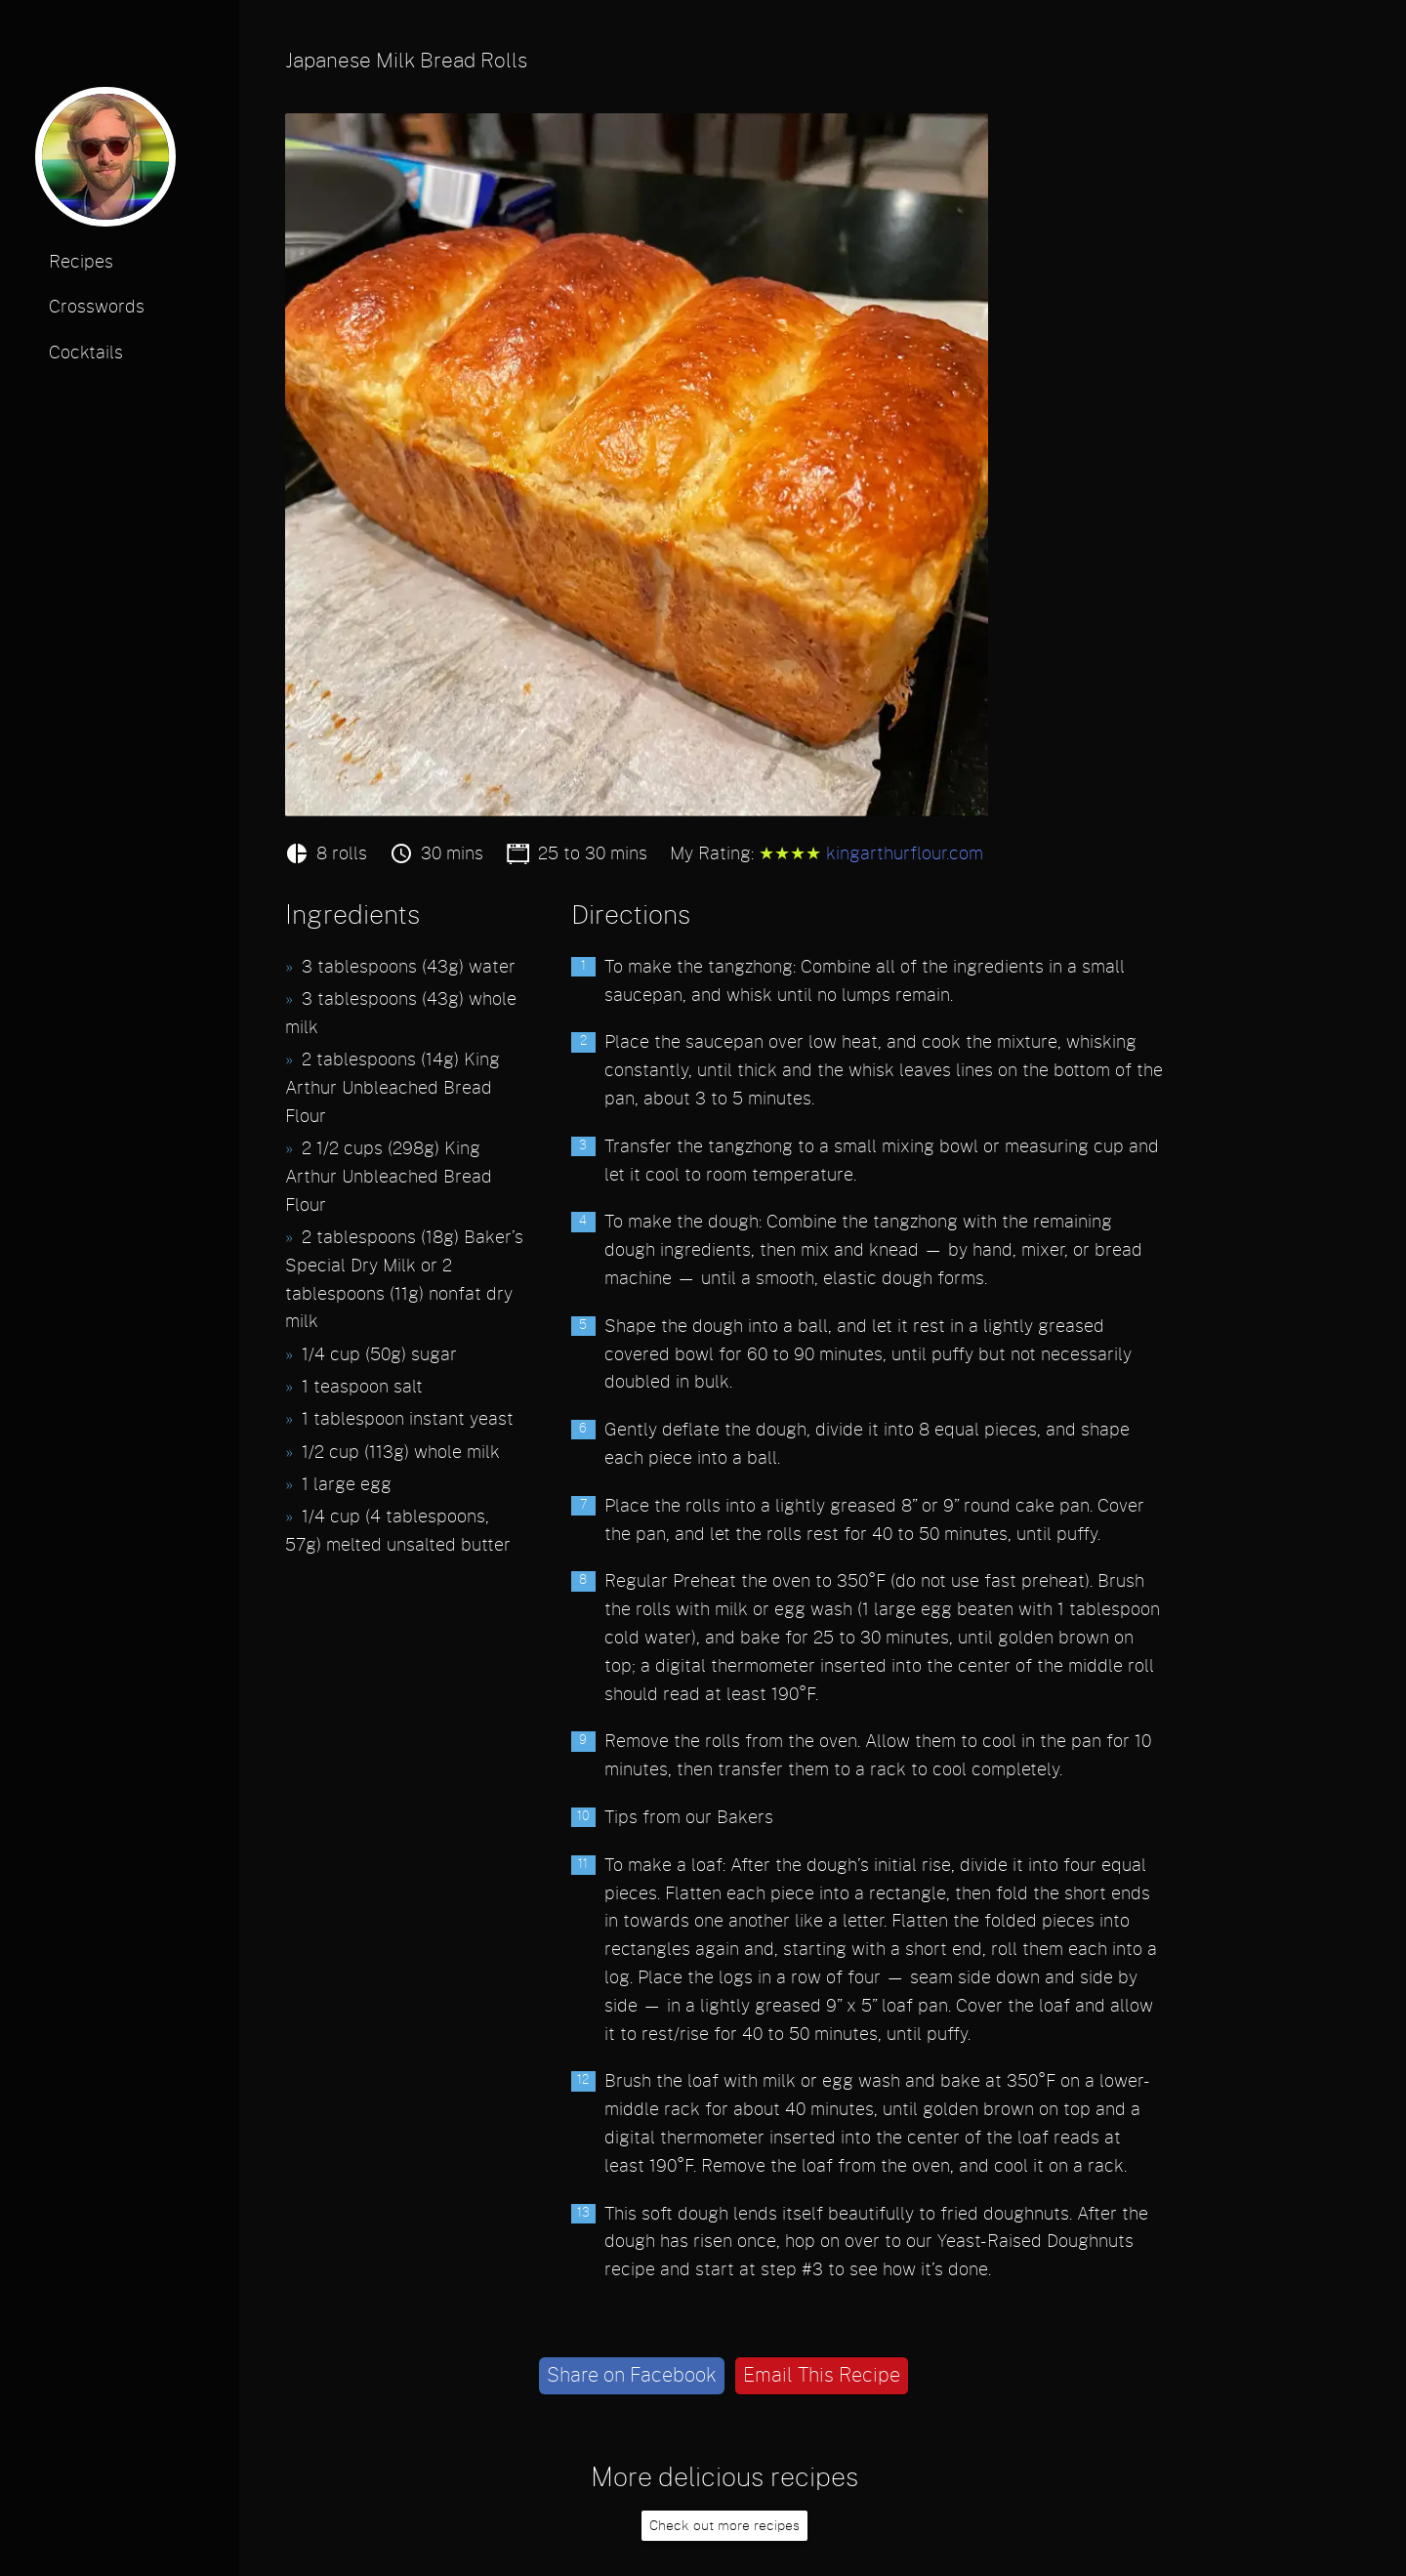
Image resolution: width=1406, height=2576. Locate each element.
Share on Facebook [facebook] (632, 2376)
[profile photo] (105, 163)
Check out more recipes (724, 2525)
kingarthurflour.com (904, 854)
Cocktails (86, 353)
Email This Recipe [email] (821, 2376)
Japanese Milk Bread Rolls (406, 61)
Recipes (81, 262)
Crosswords (97, 307)
